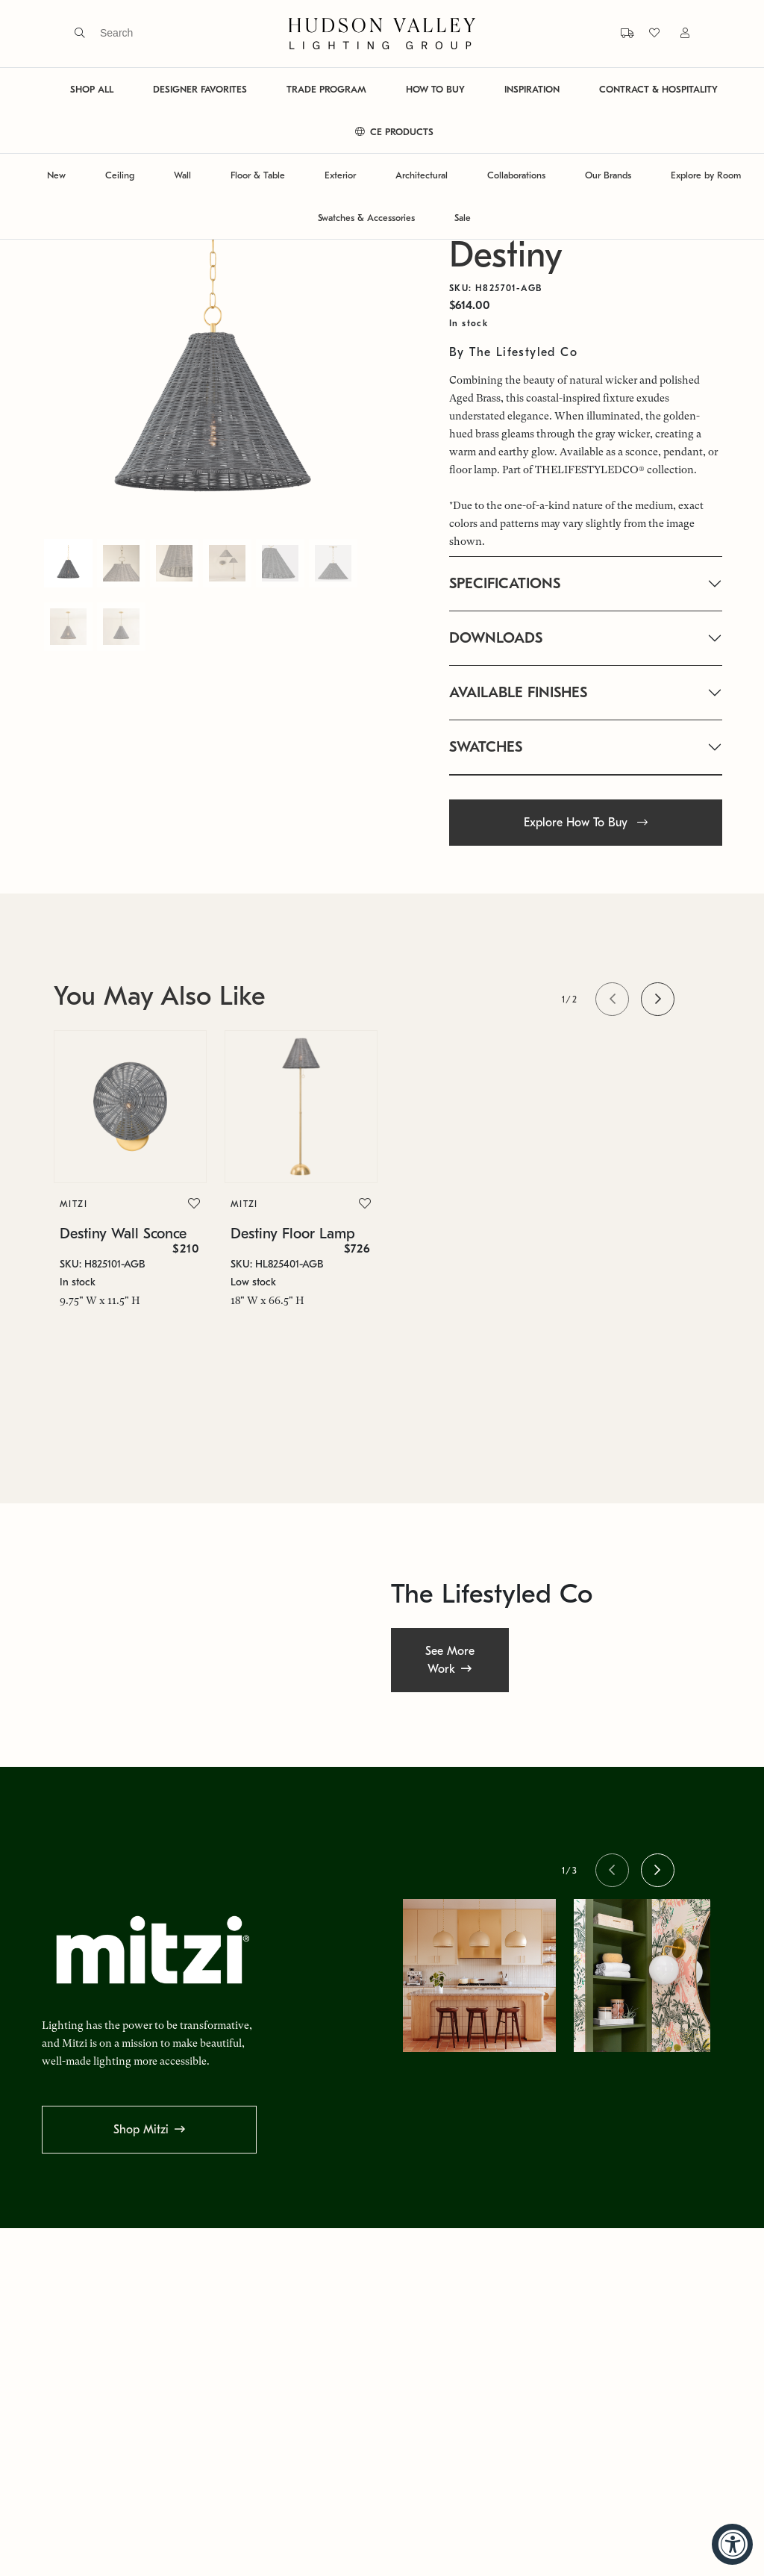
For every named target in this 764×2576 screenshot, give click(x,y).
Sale (462, 217)
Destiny (506, 254)
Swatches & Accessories (366, 217)
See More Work (450, 1659)
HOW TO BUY (435, 89)
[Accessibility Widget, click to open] (732, 2544)
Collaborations (516, 175)
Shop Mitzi (141, 2129)
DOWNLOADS (495, 637)
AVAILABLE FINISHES (518, 692)
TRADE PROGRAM (326, 89)
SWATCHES (485, 746)
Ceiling (119, 175)
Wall (182, 175)
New (56, 175)
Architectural (421, 175)
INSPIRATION (532, 89)
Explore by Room (706, 175)
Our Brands (608, 175)
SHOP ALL (91, 89)
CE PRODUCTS (394, 131)
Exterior (340, 175)
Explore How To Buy (586, 822)
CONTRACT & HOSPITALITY (658, 89)
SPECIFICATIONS (504, 583)
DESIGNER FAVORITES (200, 89)
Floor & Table (258, 175)
